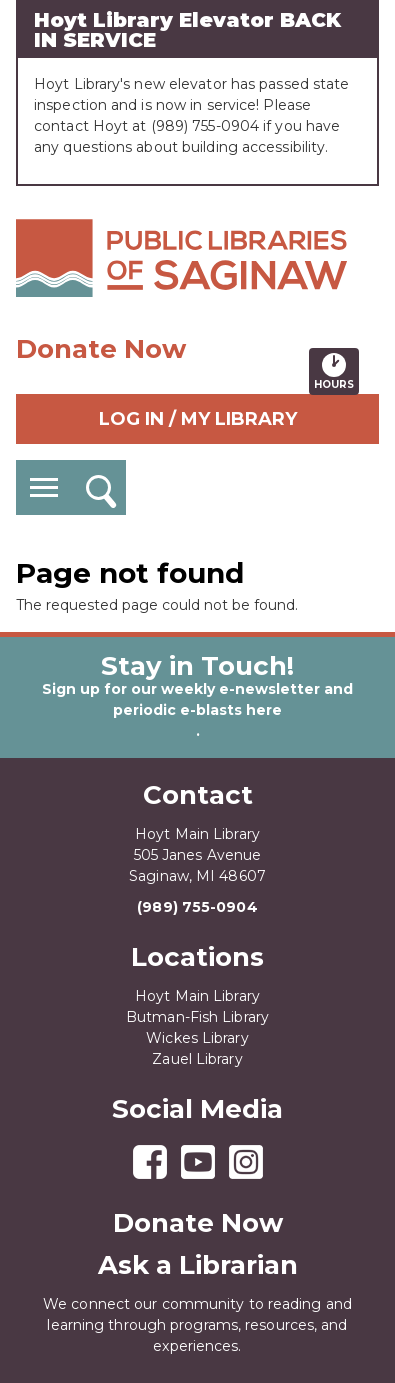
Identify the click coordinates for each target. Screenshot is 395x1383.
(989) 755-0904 (197, 907)
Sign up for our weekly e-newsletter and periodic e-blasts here (197, 699)
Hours (336, 371)
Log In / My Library (198, 419)
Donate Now (101, 349)
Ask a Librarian (198, 1265)
